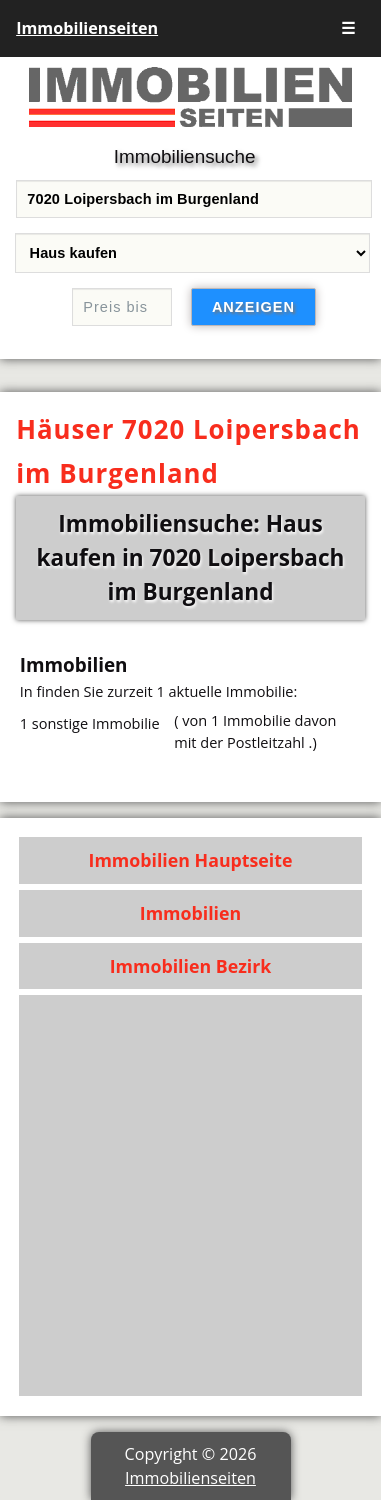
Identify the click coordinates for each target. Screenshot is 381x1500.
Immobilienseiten (87, 28)
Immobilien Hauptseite (191, 860)
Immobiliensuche (185, 156)
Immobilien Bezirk (191, 966)
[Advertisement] (190, 1195)
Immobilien (190, 913)
